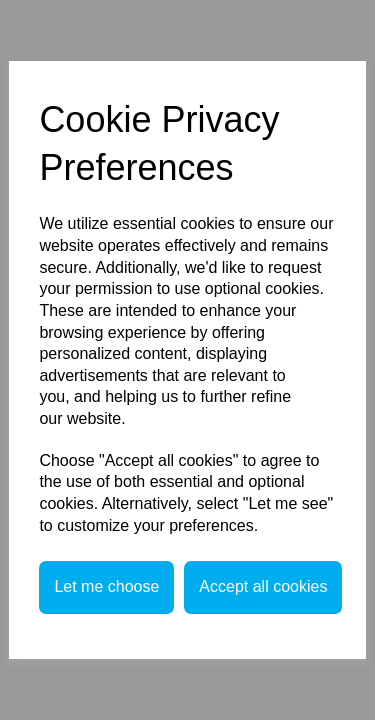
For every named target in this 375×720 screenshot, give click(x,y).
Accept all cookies (263, 586)
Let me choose (106, 586)
